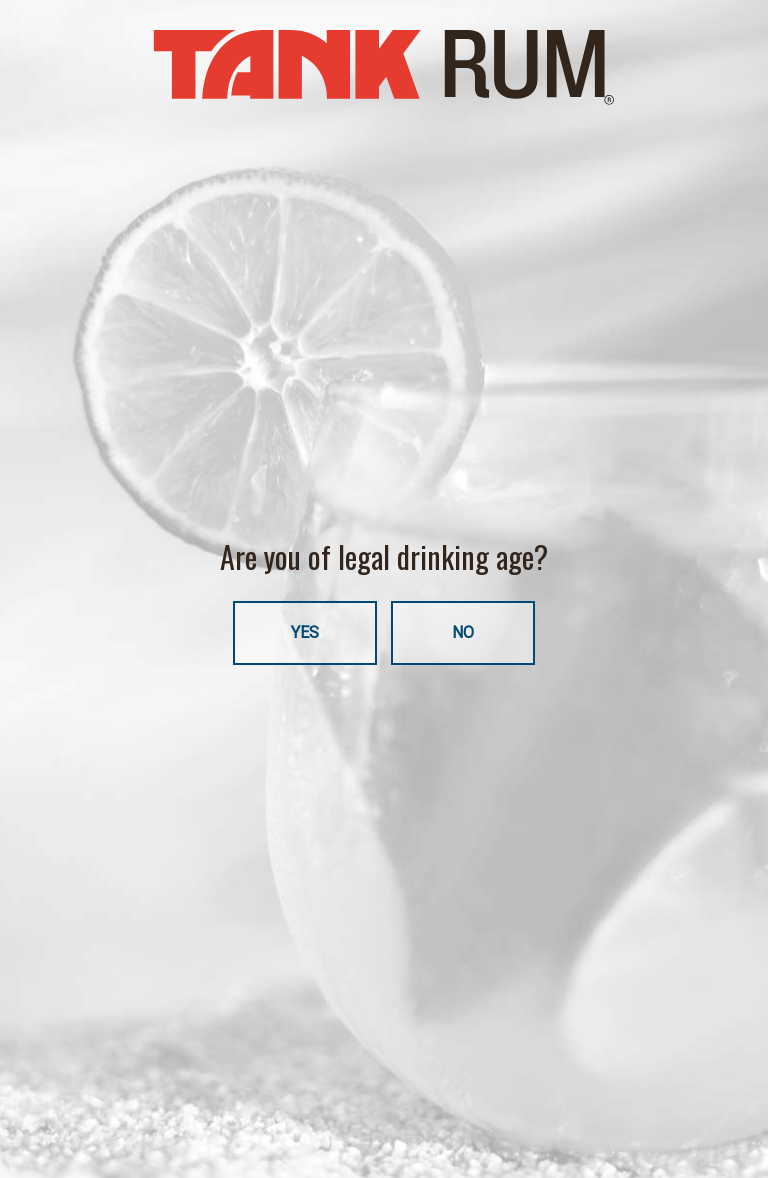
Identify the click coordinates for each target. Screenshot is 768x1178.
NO (463, 632)
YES (305, 632)
